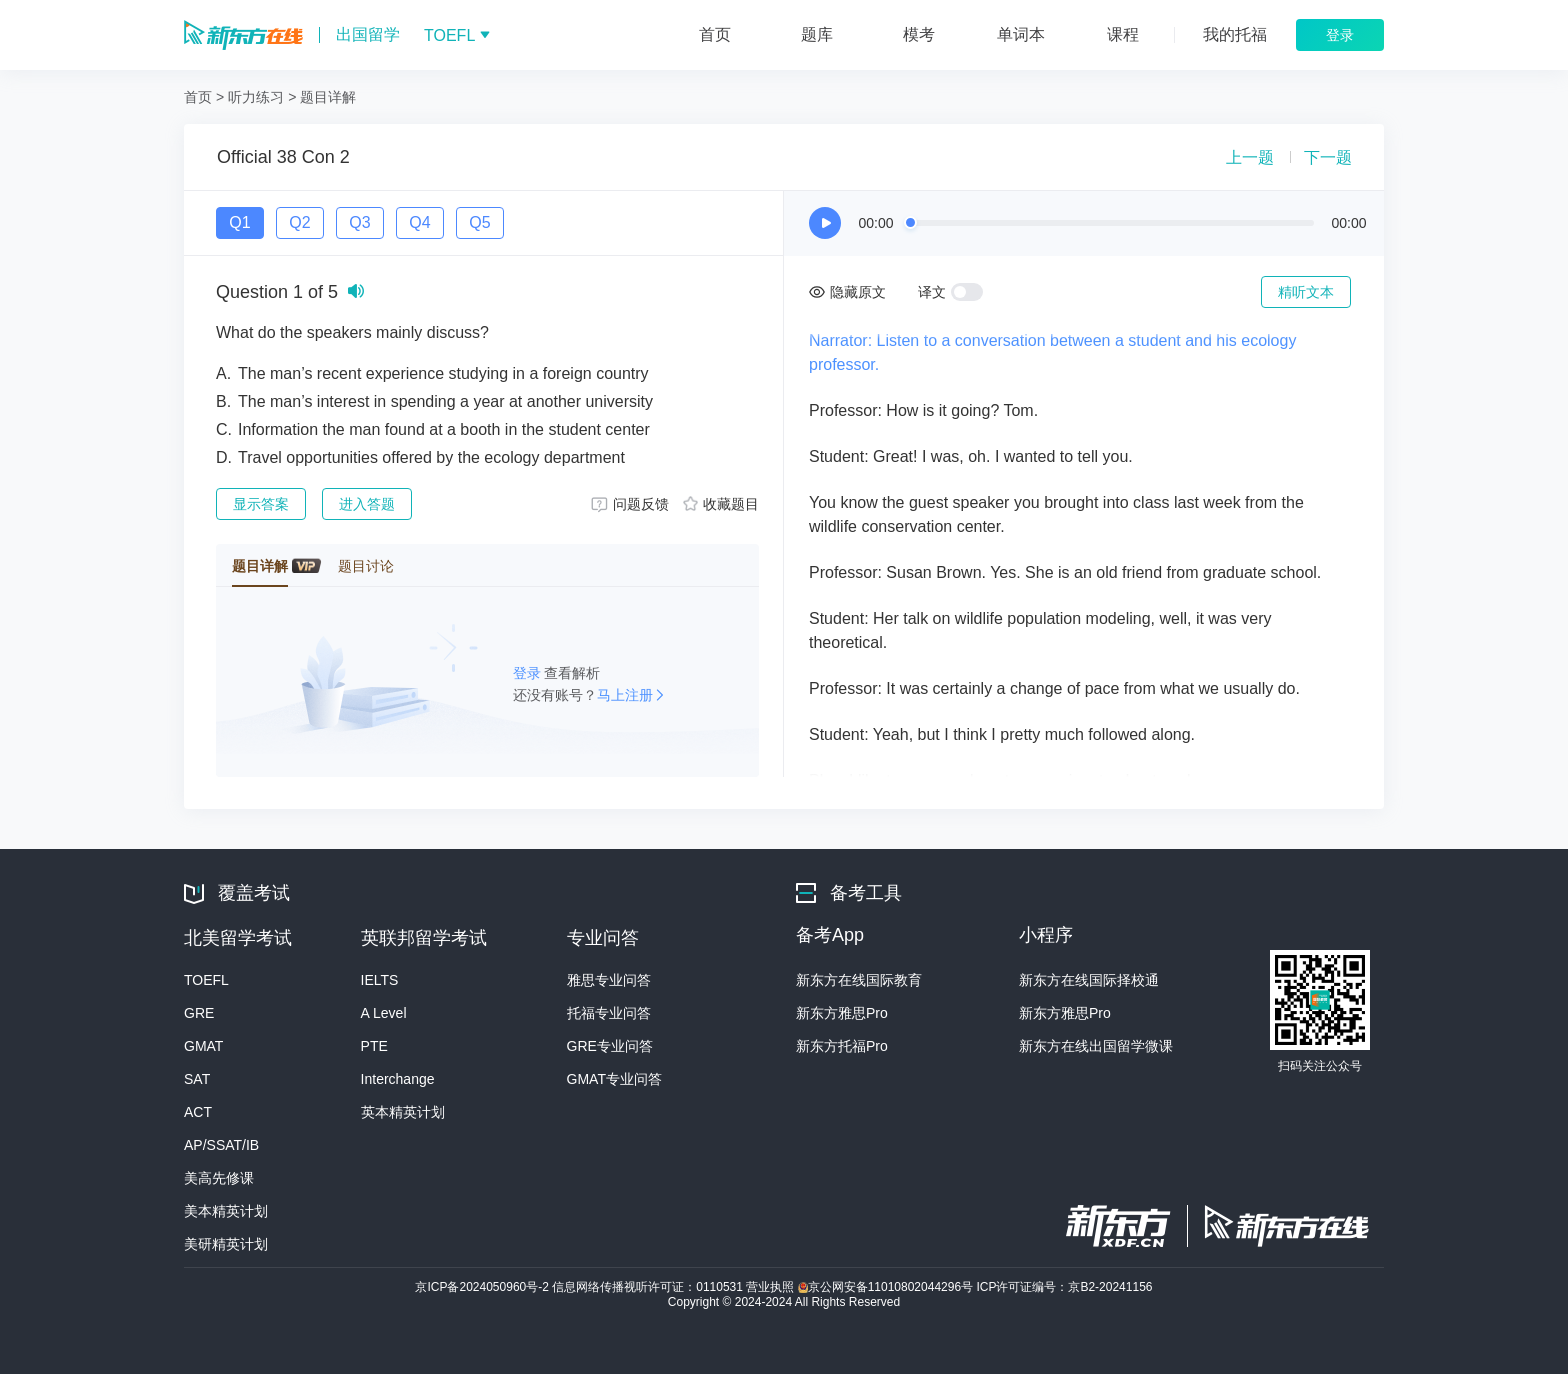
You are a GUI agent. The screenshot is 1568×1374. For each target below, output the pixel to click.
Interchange (398, 1079)
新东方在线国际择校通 (1089, 980)
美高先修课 (219, 1178)
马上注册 (625, 695)
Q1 (239, 222)
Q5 (479, 222)
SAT (197, 1079)
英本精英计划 (403, 1112)
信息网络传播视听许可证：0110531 (649, 1287)
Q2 (299, 222)
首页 (198, 97)
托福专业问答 (609, 1013)
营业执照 (771, 1287)
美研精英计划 (226, 1244)
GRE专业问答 (610, 1046)
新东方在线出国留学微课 (1096, 1046)
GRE (199, 1013)
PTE (374, 1046)
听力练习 (256, 97)
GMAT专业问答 (614, 1079)
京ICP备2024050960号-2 (483, 1287)
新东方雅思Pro (842, 1013)
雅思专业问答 (609, 980)
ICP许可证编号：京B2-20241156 (1064, 1287)
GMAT (203, 1046)
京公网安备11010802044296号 (887, 1287)
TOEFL (206, 980)
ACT (198, 1112)
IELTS (380, 980)
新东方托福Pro (842, 1046)
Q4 (419, 222)
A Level (384, 1013)
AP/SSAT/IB (221, 1145)
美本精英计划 (226, 1211)
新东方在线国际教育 (859, 980)
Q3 (359, 222)
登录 (529, 673)
